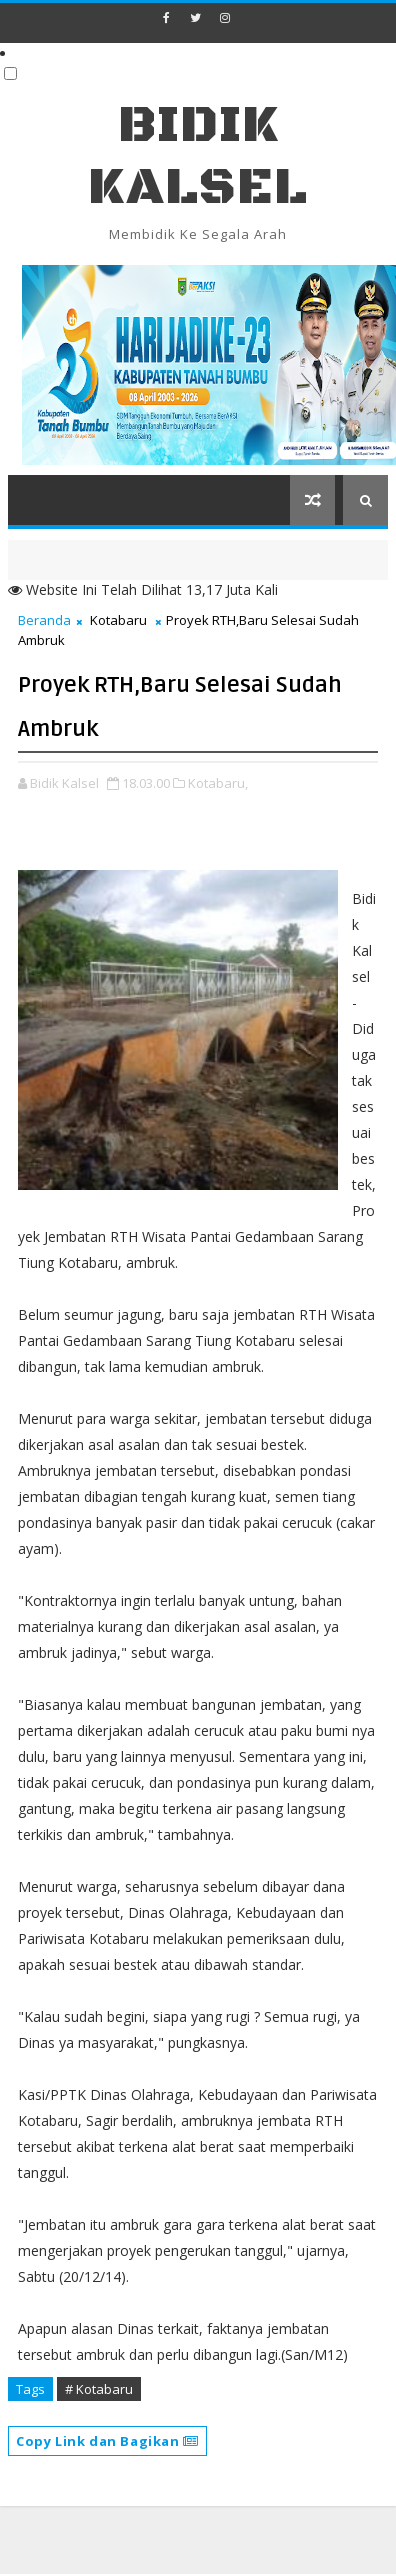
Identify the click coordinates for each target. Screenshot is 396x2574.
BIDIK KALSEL (198, 156)
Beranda (44, 620)
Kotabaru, (218, 783)
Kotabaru (118, 620)
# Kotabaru (99, 2389)
